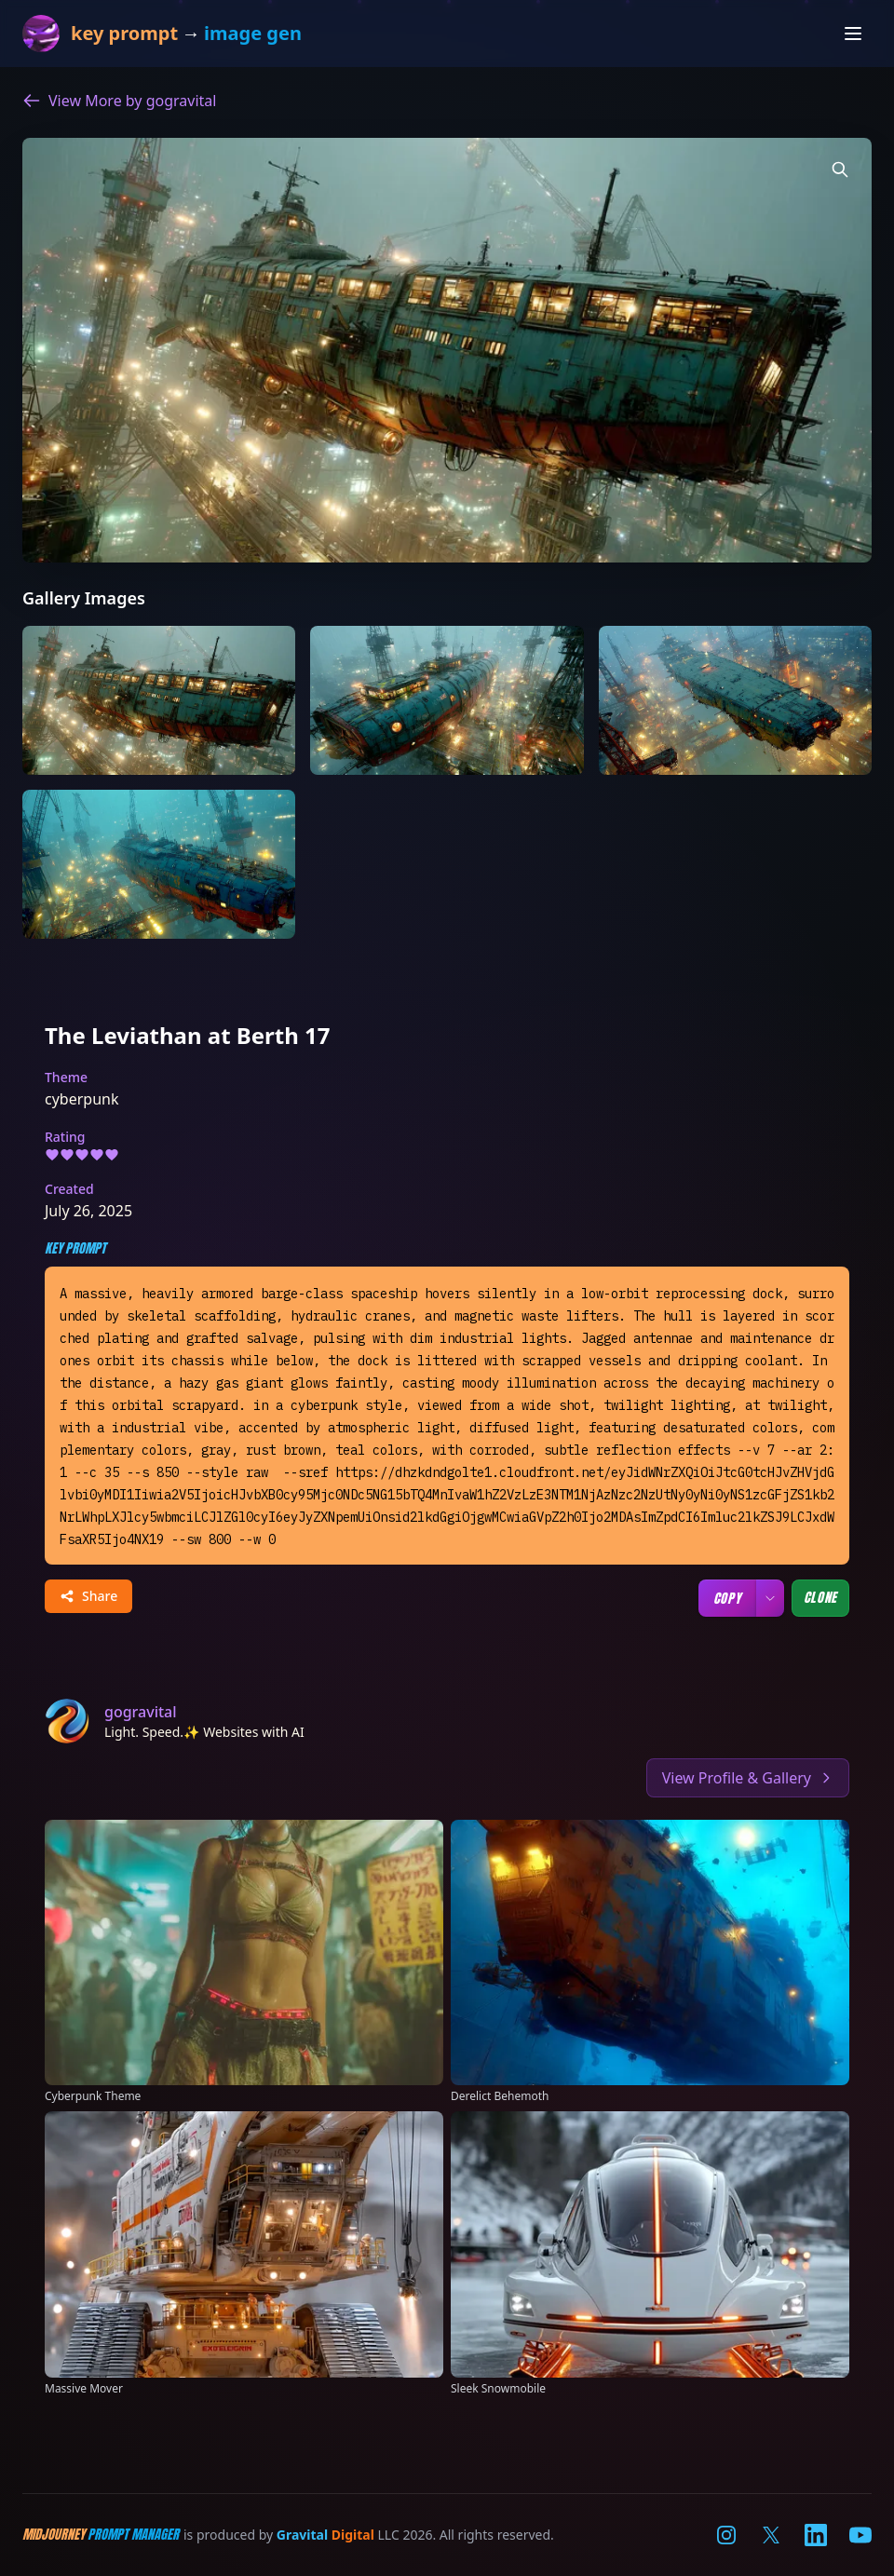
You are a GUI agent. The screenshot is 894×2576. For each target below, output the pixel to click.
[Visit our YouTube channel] (860, 2535)
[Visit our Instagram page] (726, 2535)
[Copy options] (770, 1598)
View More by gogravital (119, 100)
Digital (353, 2534)
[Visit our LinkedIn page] (816, 2535)
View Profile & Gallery (747, 1778)
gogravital (140, 1712)
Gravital (302, 2534)
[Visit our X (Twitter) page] (771, 2535)
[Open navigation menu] (853, 33)
